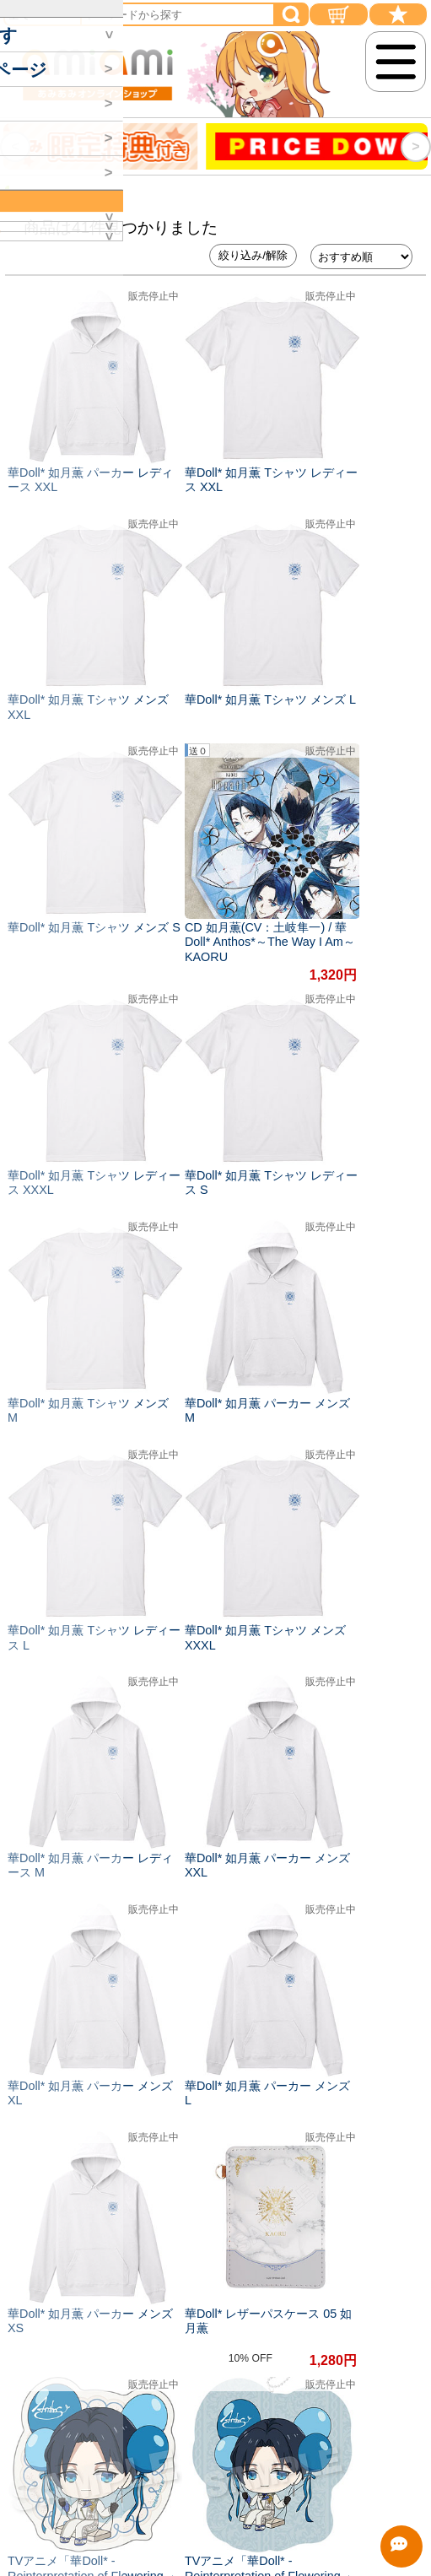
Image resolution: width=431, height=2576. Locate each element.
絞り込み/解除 (253, 255)
